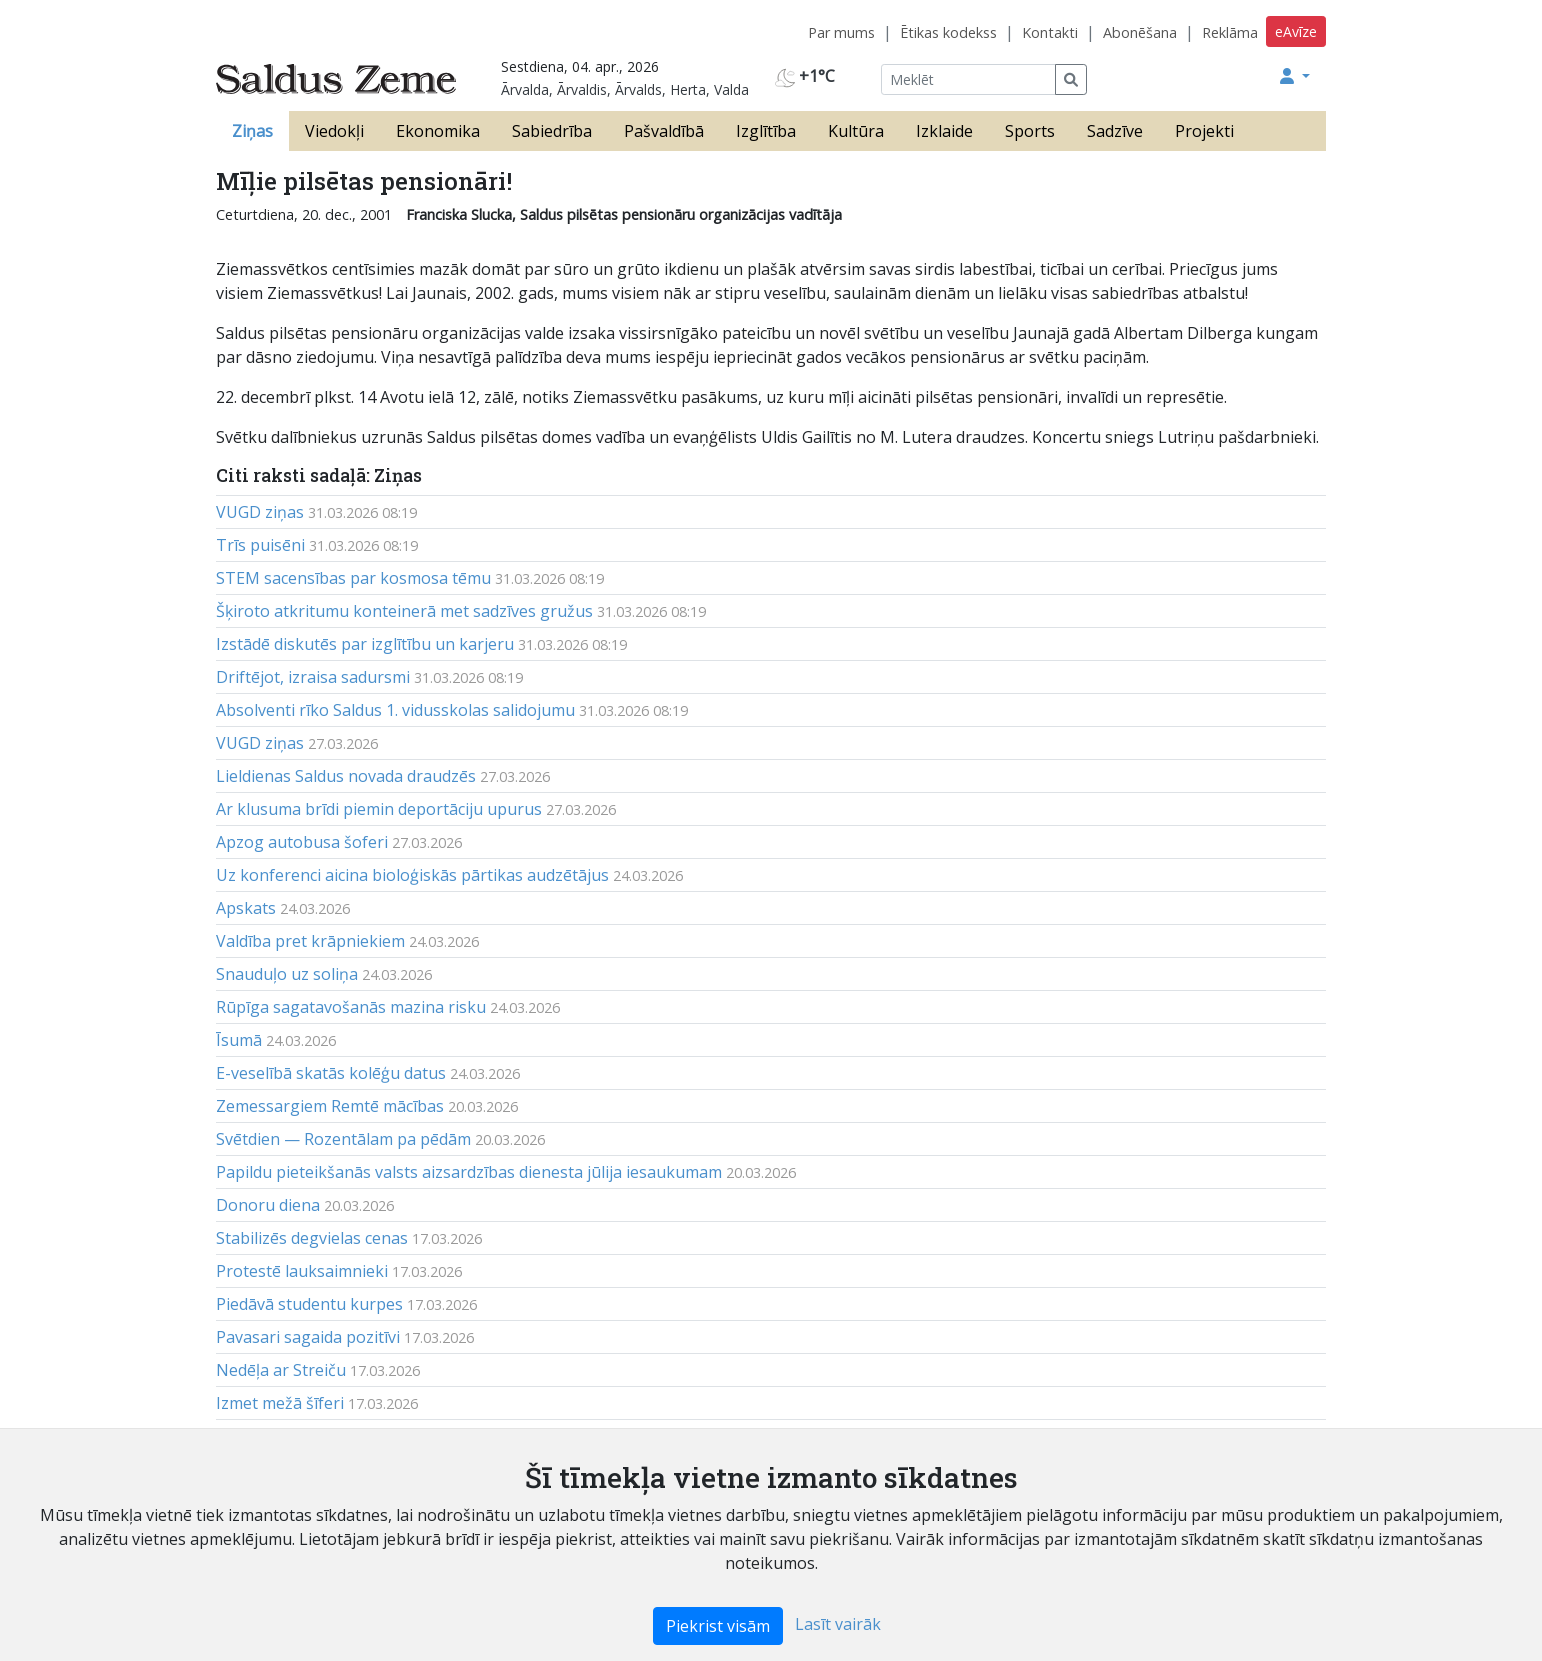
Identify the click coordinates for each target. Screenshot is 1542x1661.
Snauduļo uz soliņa (287, 974)
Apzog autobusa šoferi (302, 842)
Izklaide (944, 131)
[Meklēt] (968, 79)
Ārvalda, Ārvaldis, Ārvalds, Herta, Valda (625, 89)
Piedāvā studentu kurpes (309, 1304)
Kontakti (1050, 32)
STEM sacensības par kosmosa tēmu (353, 578)
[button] (1295, 76)
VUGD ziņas (260, 512)
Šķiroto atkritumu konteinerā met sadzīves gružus (404, 611)
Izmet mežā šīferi (280, 1403)
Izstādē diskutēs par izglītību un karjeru (365, 644)
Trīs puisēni (260, 545)
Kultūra (856, 131)
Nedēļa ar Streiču (281, 1370)
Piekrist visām (718, 1626)
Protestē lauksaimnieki (302, 1271)
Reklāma (1230, 32)
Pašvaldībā (664, 131)
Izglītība (766, 131)
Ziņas (252, 131)
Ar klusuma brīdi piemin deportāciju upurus (379, 809)
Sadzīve (1115, 131)
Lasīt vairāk (838, 1624)
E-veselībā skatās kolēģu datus (331, 1073)
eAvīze (1296, 31)
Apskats (246, 908)
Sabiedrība (552, 131)
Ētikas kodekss (948, 32)
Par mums (841, 32)
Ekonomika (438, 131)
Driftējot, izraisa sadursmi (313, 677)
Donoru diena (268, 1205)
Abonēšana (1140, 32)
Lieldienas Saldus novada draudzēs (346, 776)
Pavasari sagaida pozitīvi (308, 1337)
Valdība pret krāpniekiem (310, 941)
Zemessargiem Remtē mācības (330, 1106)
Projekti (1204, 131)
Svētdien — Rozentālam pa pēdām (343, 1139)
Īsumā (239, 1040)
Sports (1030, 131)
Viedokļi (334, 131)
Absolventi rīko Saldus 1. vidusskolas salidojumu (395, 710)
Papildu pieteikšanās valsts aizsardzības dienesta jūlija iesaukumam (469, 1172)
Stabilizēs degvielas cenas (312, 1238)
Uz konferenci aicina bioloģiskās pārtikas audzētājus (412, 875)
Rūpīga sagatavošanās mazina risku (351, 1007)
